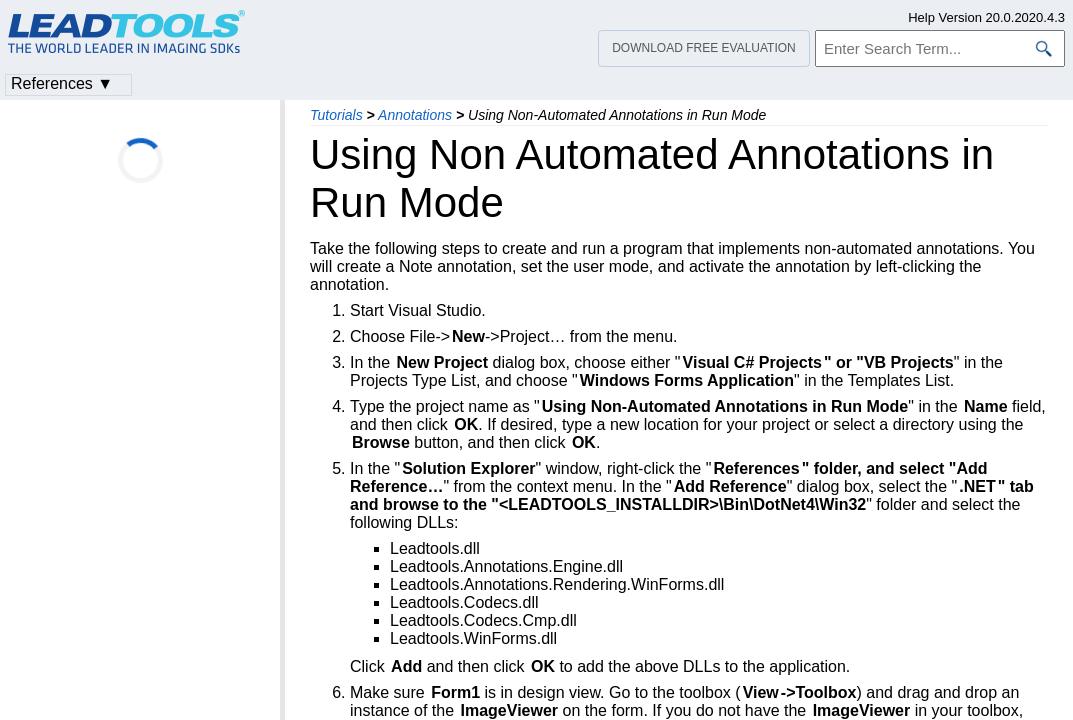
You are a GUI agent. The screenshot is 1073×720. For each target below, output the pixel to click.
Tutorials (336, 115)
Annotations (415, 115)
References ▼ (62, 83)
